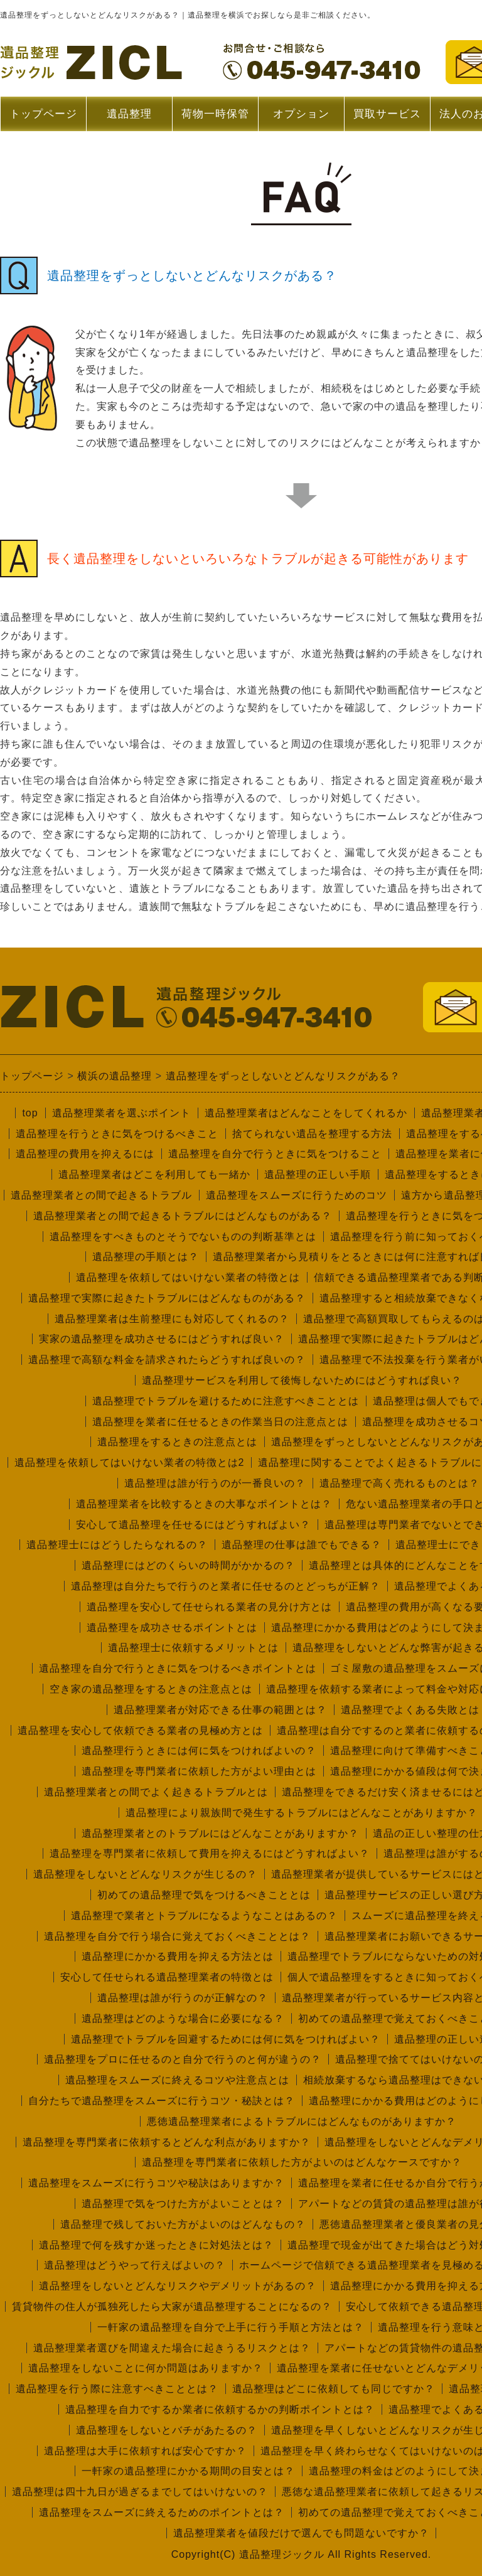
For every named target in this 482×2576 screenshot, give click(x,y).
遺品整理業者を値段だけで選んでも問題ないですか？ (301, 2533)
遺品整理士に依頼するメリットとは (193, 1647)
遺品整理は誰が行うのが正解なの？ (182, 1997)
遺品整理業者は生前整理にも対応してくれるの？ (172, 1318)
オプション (301, 114)
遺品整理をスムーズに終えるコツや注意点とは (177, 2080)
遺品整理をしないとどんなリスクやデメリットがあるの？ (177, 2285)
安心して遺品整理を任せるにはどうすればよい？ (193, 1524)
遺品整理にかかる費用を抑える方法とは (178, 1956)
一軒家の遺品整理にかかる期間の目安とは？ (188, 2471)
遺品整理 (129, 119)
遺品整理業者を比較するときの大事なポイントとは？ (204, 1504)
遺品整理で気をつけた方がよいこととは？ (183, 2203)
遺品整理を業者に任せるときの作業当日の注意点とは (220, 1421)
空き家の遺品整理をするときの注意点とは (151, 1689)
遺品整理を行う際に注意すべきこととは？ (117, 2388)
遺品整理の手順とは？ (145, 1256)
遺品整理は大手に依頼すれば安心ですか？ (145, 2450)
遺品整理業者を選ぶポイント (121, 1113)
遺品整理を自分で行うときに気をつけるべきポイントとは (177, 1668)
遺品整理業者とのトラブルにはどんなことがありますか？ (220, 1833)
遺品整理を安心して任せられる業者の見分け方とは (209, 1606)
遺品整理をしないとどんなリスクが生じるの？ (145, 1874)
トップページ (43, 114)
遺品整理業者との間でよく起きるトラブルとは (156, 1792)
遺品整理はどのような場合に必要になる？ (183, 2018)
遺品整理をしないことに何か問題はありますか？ (145, 2368)
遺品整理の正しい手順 (317, 1174)
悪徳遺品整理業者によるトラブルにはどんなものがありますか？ (301, 2121)
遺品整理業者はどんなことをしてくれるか (306, 1113)
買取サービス (387, 114)
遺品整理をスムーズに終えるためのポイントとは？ (161, 2512)
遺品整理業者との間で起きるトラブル (101, 1195)
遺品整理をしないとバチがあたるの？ (166, 2430)
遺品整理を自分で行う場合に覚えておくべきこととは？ (177, 1936)
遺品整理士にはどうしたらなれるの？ (117, 1544)
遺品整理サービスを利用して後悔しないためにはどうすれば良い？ (302, 1380)
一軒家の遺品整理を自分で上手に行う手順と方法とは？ (230, 2327)
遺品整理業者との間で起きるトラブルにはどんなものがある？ (182, 1216)
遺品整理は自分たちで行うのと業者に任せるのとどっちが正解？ (225, 1586)
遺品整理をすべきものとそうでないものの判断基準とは (183, 1236)
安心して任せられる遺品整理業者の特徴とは (167, 1977)
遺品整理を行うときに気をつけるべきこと (117, 1133)
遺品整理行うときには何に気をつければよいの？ (199, 1750)
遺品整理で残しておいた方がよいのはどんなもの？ (183, 2224)
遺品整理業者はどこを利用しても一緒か (154, 1174)
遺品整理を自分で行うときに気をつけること (275, 1153)
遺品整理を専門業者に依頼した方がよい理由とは (199, 1771)
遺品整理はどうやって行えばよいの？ (134, 2265)
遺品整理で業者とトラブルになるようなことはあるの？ (204, 1915)
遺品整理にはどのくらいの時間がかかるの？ (188, 1565)
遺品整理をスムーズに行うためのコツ (296, 1195)
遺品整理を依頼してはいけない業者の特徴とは (188, 1277)
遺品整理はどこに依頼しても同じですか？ (333, 2388)
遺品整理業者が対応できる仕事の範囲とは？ (220, 1709)
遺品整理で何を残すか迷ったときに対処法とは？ (156, 2245)
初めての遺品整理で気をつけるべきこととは (204, 1894)
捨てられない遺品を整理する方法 (312, 1133)
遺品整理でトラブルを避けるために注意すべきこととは (225, 1401)
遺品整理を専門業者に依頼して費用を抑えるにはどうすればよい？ (210, 1853)
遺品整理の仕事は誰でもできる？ (302, 1544)
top (30, 1113)
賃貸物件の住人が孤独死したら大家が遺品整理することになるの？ (172, 2306)
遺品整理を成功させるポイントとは (172, 1627)
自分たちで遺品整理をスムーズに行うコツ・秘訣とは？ (161, 2100)
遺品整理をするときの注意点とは (177, 1441)
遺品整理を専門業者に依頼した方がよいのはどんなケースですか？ (302, 2162)
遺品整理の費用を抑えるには (85, 1153)
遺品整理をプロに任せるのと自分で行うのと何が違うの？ (182, 2059)
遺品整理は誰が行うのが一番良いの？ (215, 1483)
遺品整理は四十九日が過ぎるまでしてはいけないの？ (140, 2491)
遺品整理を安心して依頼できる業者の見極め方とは (140, 1730)
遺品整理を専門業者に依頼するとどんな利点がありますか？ (167, 2142)
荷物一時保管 (215, 114)
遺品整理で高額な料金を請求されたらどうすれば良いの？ (167, 1359)
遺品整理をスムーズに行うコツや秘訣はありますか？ (156, 2183)
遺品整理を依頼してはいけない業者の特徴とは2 (129, 1462)
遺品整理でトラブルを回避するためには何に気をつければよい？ (225, 2039)
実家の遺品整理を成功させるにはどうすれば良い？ (161, 1338)
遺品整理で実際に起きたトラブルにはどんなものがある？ (167, 1298)
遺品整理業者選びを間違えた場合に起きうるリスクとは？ (172, 2348)
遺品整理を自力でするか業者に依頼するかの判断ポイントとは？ (220, 2409)
